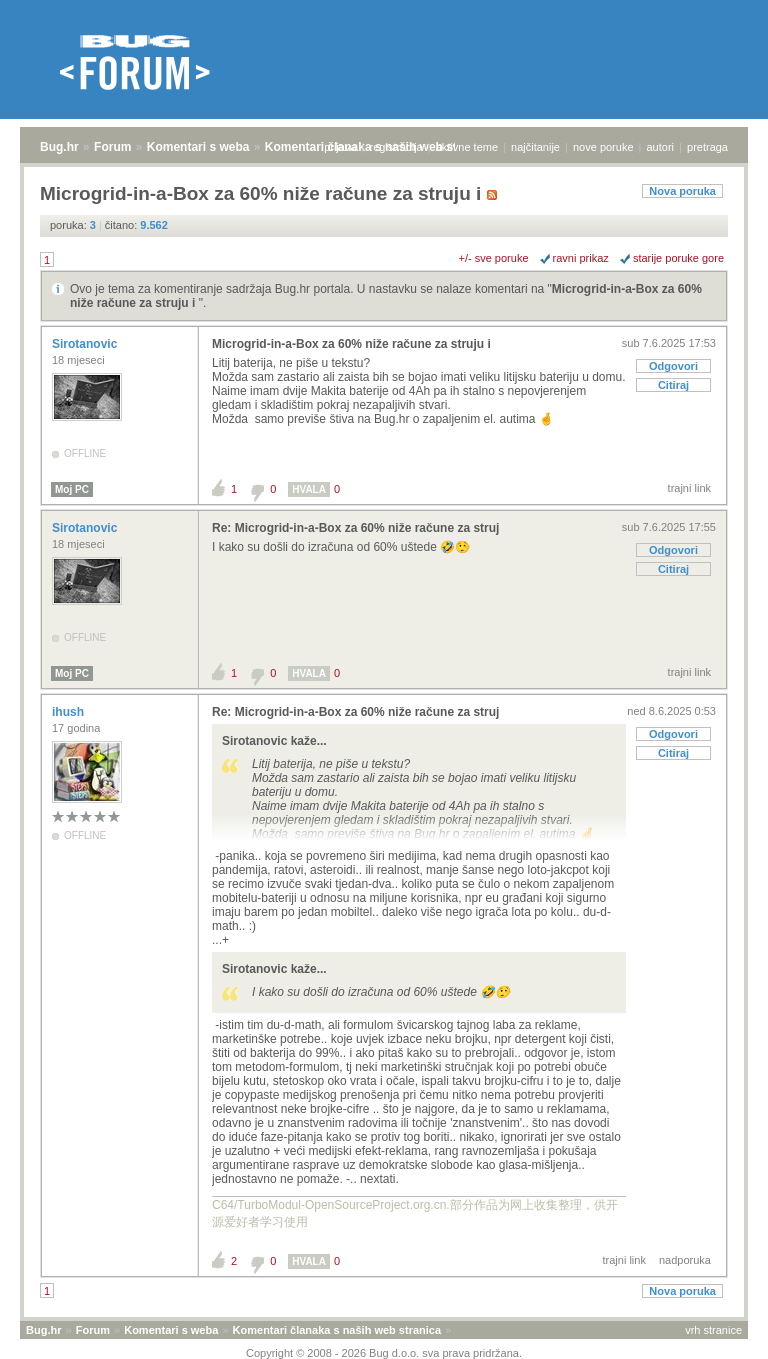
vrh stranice (713, 1330)
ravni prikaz (581, 258)
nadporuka (685, 1260)
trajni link (689, 488)
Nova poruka (682, 191)
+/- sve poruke (494, 258)
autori (661, 147)
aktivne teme (467, 147)
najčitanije (535, 147)
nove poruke (603, 147)
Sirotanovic (86, 344)
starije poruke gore (678, 258)
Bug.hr (59, 147)
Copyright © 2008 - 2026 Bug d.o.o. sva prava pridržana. (384, 1353)
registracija (396, 147)
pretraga (707, 147)
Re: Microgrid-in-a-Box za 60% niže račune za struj (355, 528)
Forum (112, 147)
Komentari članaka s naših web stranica (337, 1330)
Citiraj (673, 385)
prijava (340, 147)
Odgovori (673, 366)
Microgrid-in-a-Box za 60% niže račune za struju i (351, 344)
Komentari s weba (198, 147)
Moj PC (72, 489)
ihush (69, 712)
